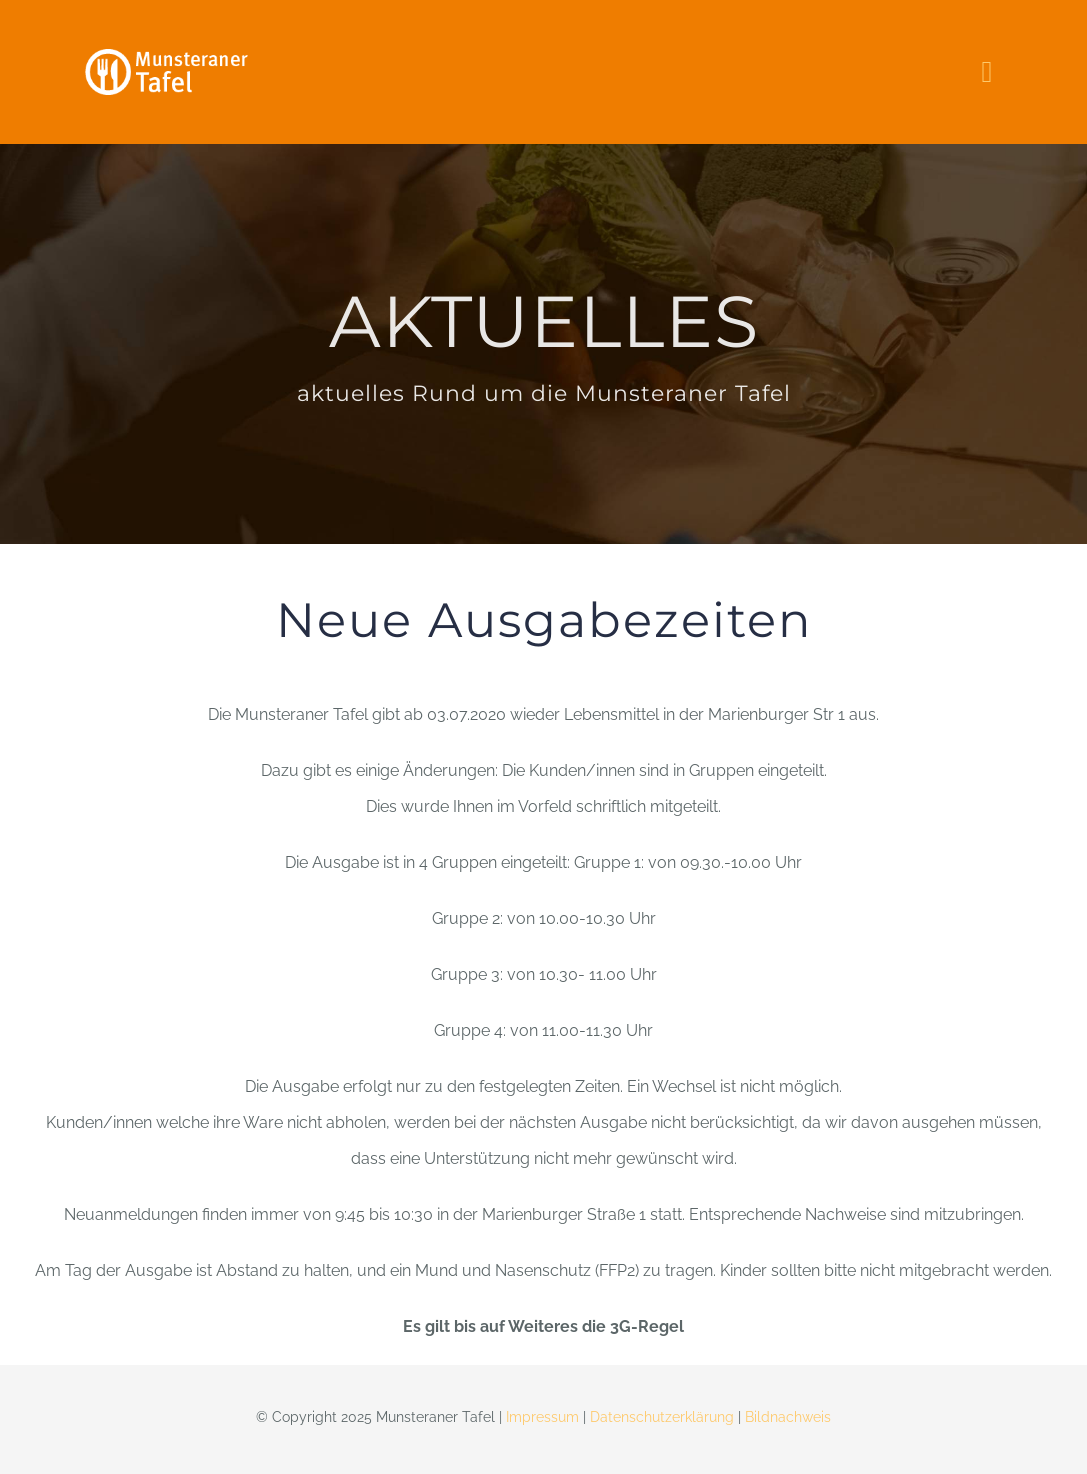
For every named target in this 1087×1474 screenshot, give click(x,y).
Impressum (542, 1417)
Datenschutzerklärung (662, 1417)
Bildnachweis (788, 1417)
